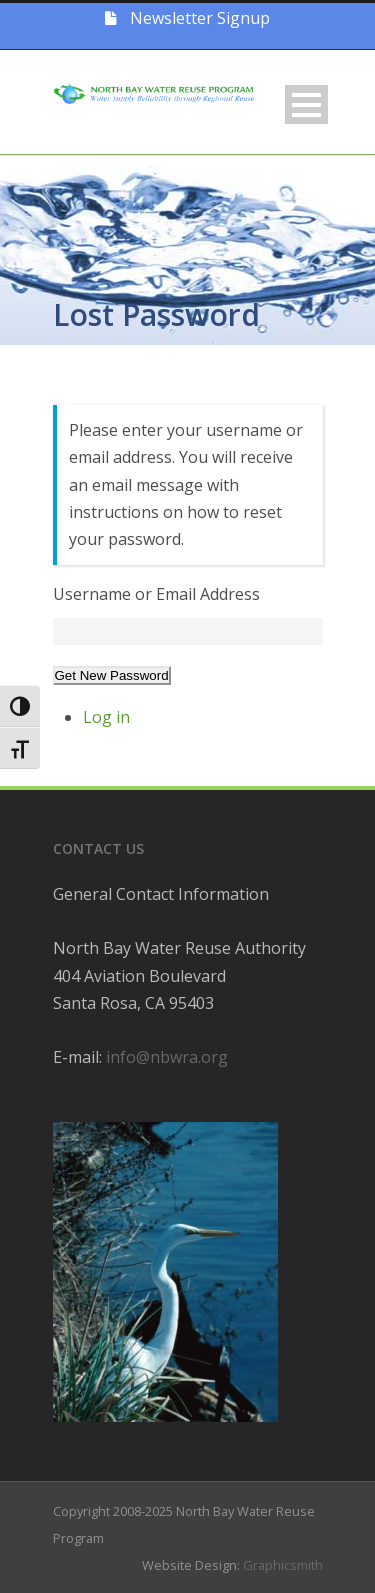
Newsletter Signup (187, 18)
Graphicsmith (283, 1565)
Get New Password (112, 675)
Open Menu (306, 104)
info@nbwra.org (167, 1057)
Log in (106, 717)
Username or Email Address (156, 594)
